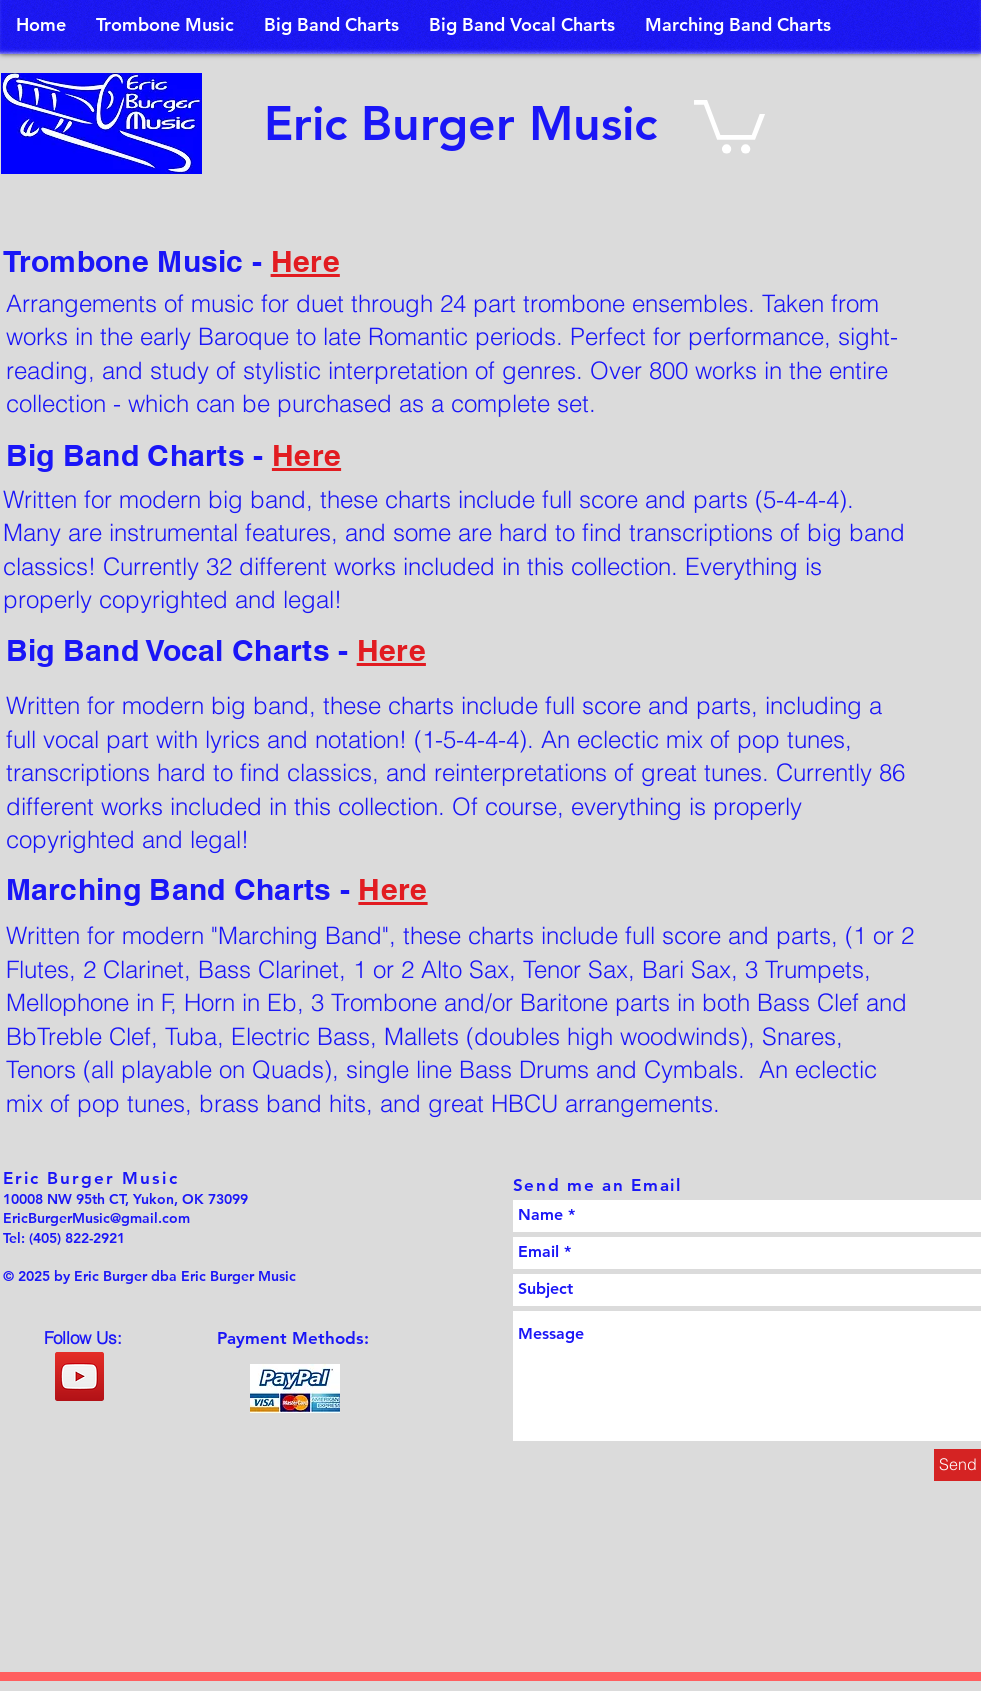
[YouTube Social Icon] (79, 1376)
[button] (729, 124)
